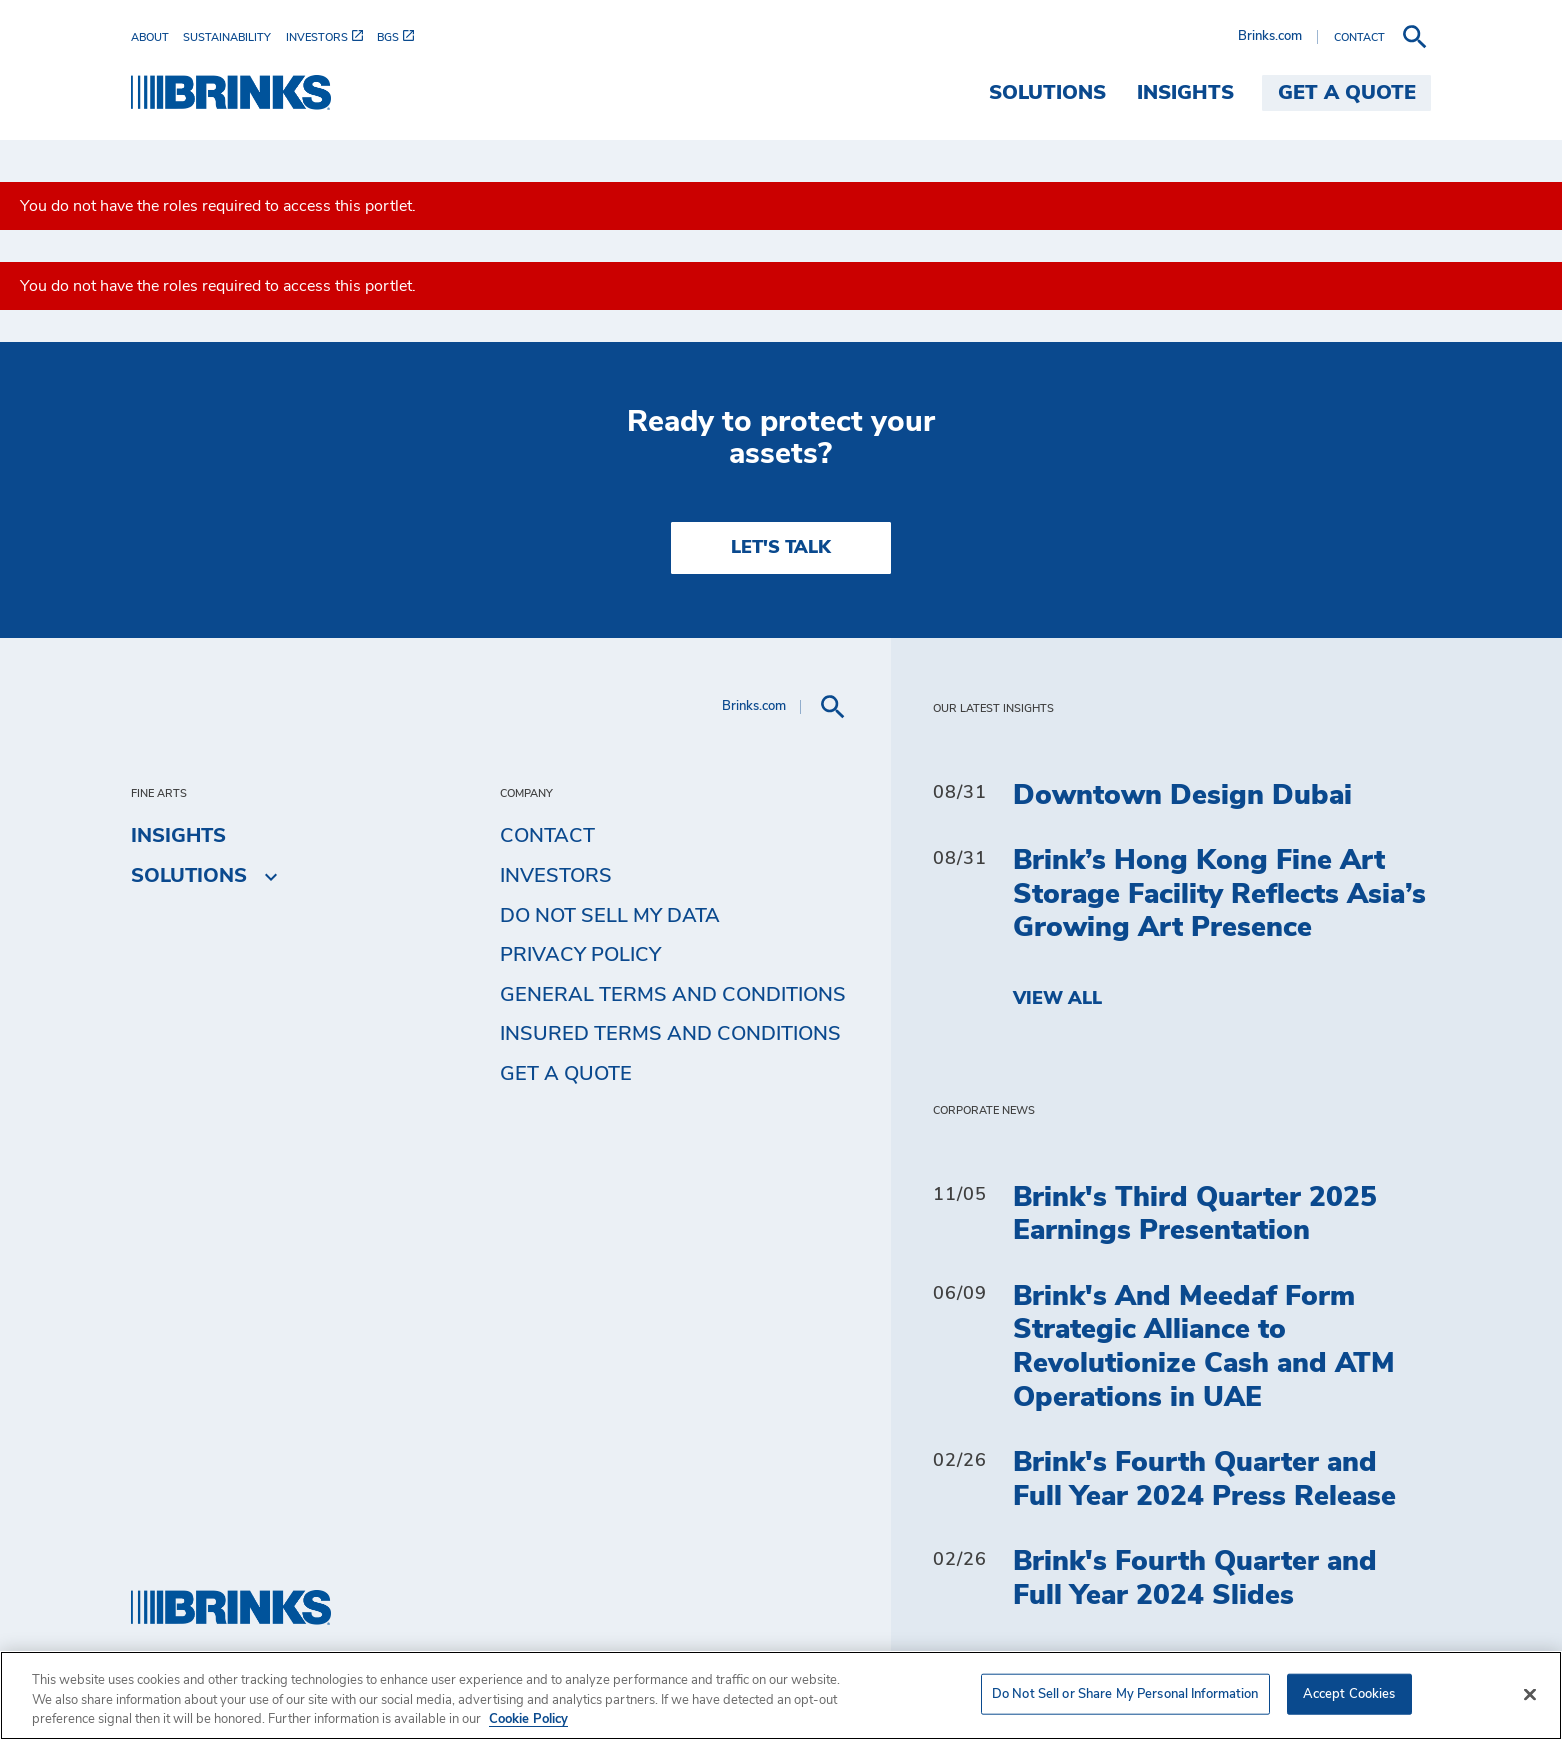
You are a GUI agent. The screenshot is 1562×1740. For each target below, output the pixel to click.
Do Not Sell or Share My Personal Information (1125, 1693)
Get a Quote (566, 1074)
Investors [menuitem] (556, 876)
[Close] (1530, 1694)
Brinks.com (1270, 36)
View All (1057, 999)
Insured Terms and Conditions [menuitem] (670, 1034)
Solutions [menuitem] (1047, 93)
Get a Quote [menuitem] (1347, 93)
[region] (781, 1695)
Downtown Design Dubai (1182, 796)
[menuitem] (157, 37)
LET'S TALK (781, 548)
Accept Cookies (1349, 1693)
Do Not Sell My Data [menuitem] (610, 916)
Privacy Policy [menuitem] (580, 955)
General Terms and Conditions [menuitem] (673, 995)
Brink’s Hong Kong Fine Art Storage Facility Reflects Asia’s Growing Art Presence (1219, 894)
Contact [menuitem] (547, 836)
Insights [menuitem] (1185, 93)
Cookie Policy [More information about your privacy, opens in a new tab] (528, 1719)
